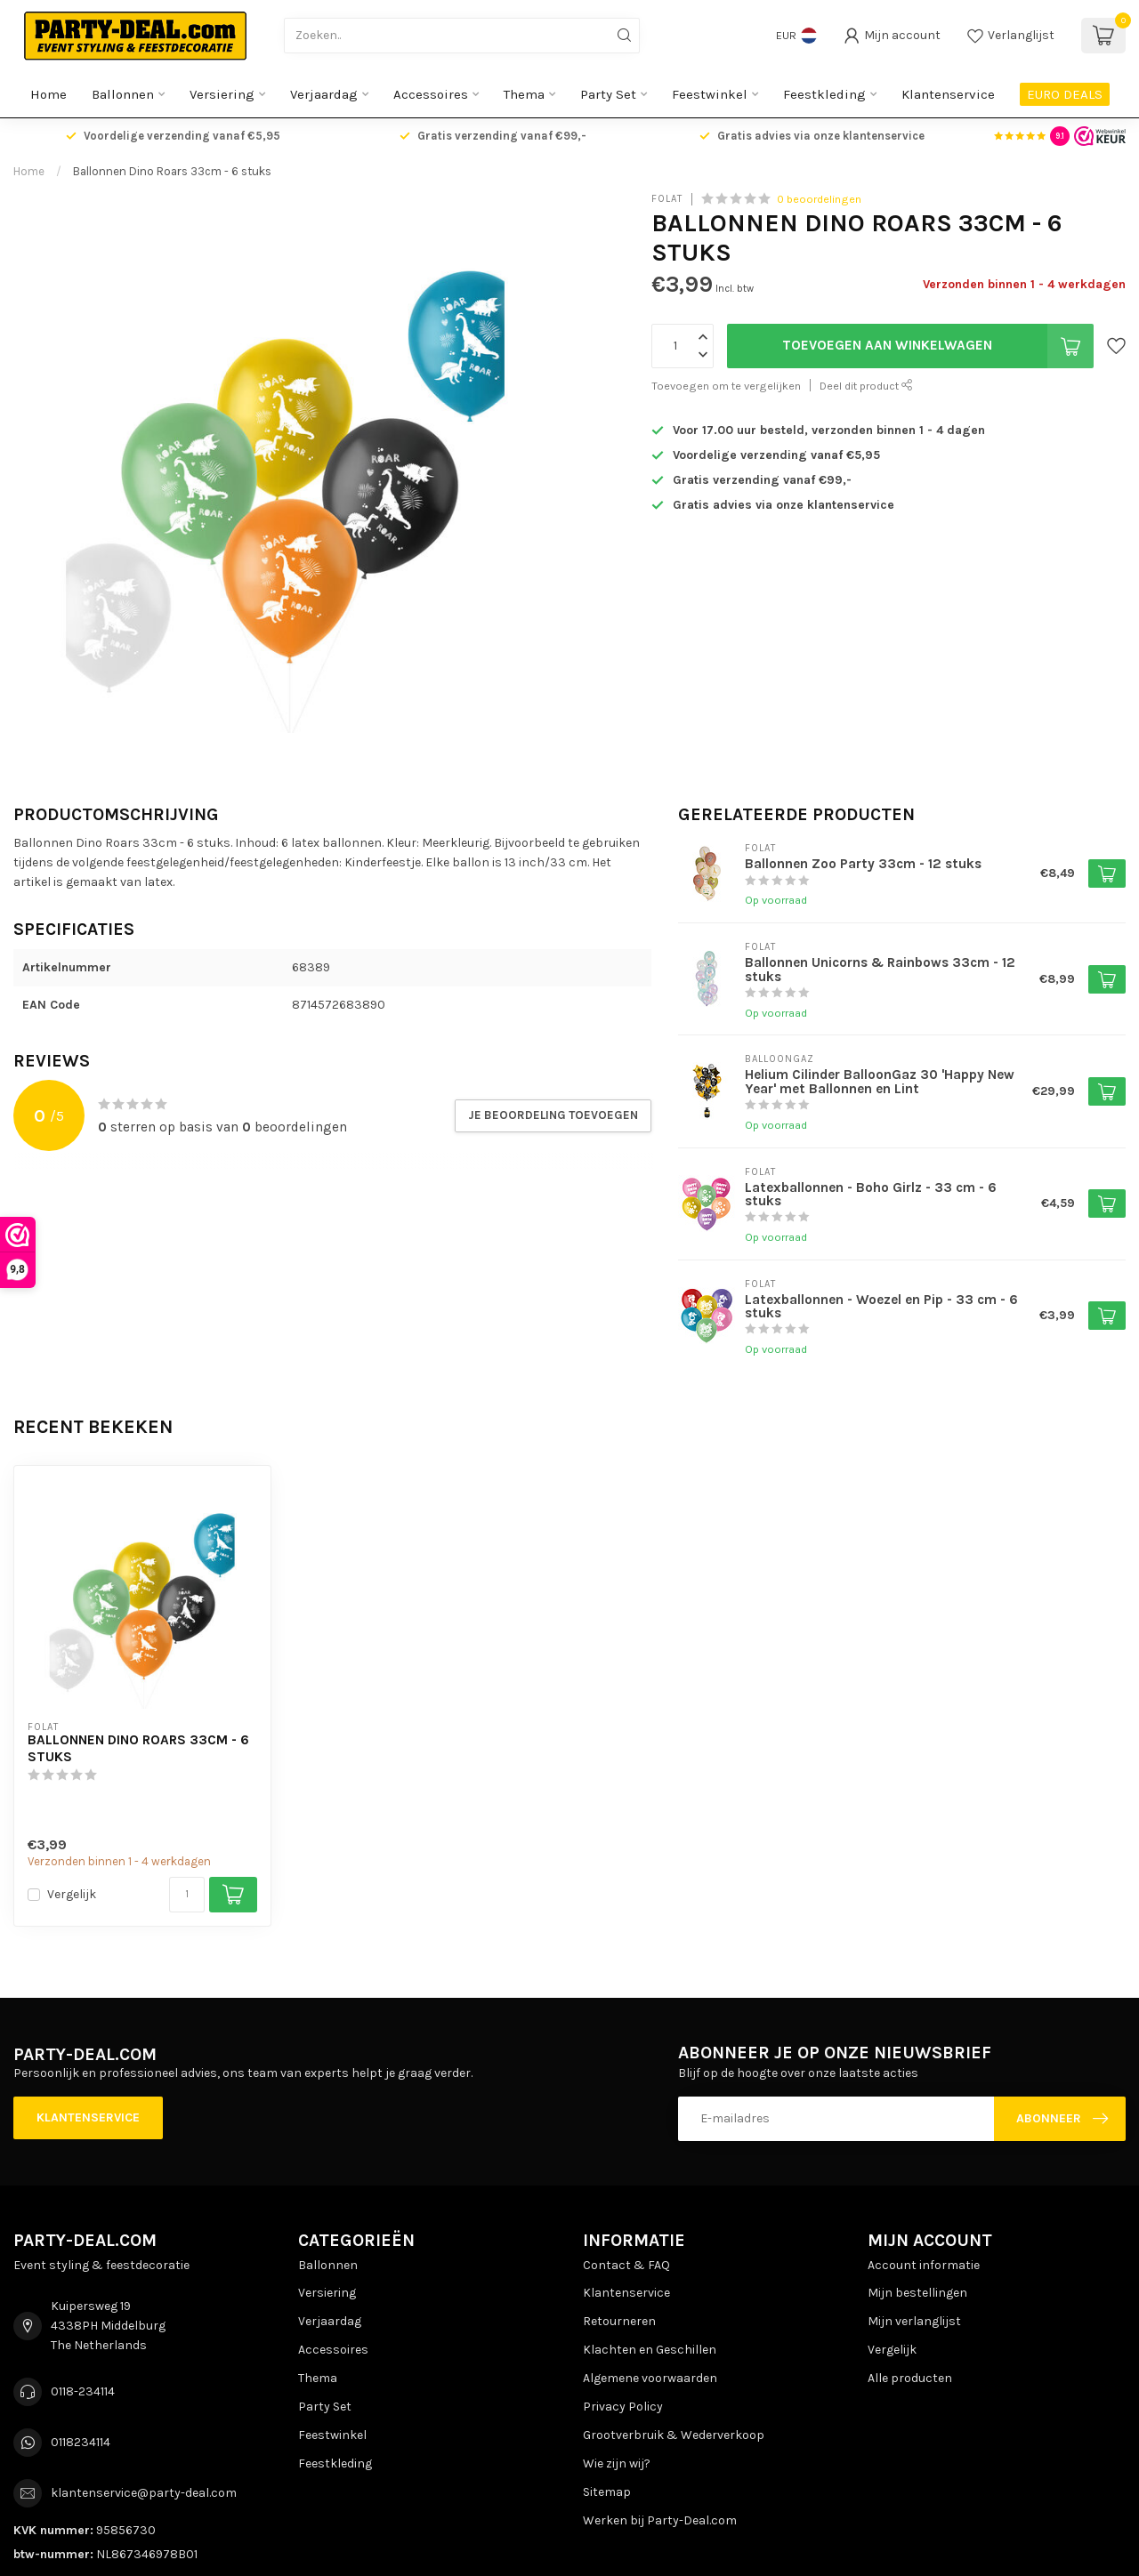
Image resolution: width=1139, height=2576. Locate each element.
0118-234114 (83, 2391)
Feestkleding (824, 94)
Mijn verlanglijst (914, 2321)
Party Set (608, 94)
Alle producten (910, 2378)
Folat (667, 199)
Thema (524, 94)
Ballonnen (123, 94)
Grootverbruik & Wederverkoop (673, 2435)
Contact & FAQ (626, 2265)
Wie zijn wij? (616, 2463)
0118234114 (80, 2442)
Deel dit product (866, 385)
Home (48, 94)
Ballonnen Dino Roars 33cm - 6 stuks (172, 171)
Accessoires (430, 94)
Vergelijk (71, 1894)
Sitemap (607, 2492)
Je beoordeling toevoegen (553, 1115)
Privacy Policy (623, 2406)
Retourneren (619, 2321)
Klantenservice (948, 94)
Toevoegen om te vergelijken (726, 385)
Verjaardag (324, 94)
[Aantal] (187, 1894)
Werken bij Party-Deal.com (660, 2520)
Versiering (222, 94)
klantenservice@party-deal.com (144, 2492)
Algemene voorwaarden (650, 2378)
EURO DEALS (1065, 94)
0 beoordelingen (819, 198)
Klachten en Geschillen (649, 2349)
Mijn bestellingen (917, 2292)
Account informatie (924, 2265)
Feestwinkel (709, 94)
